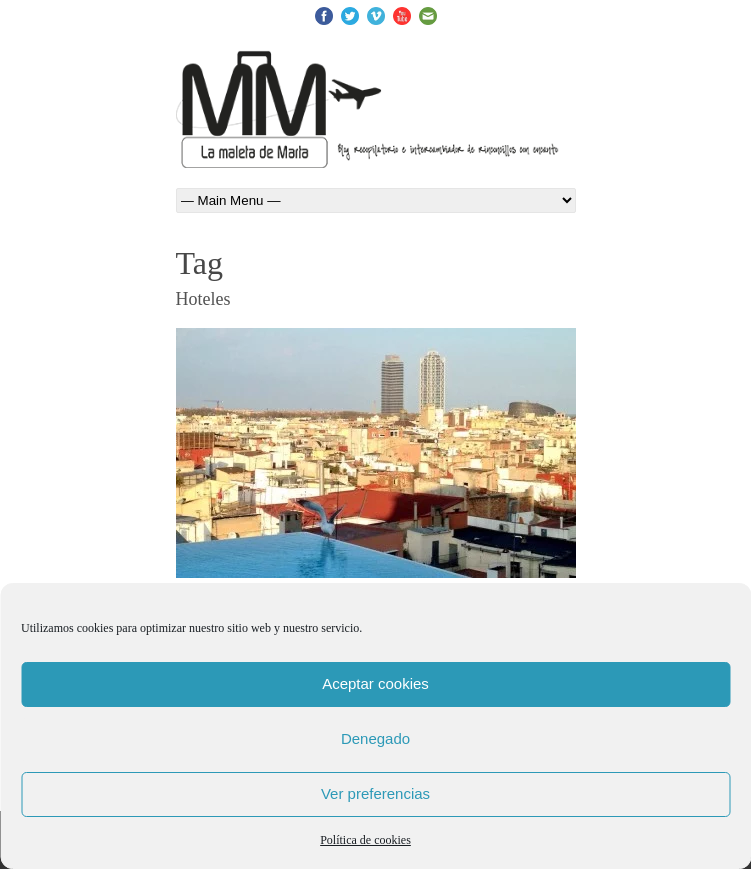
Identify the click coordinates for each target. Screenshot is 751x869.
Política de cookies (365, 840)
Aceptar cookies (375, 683)
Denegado (375, 738)
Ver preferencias (375, 793)
